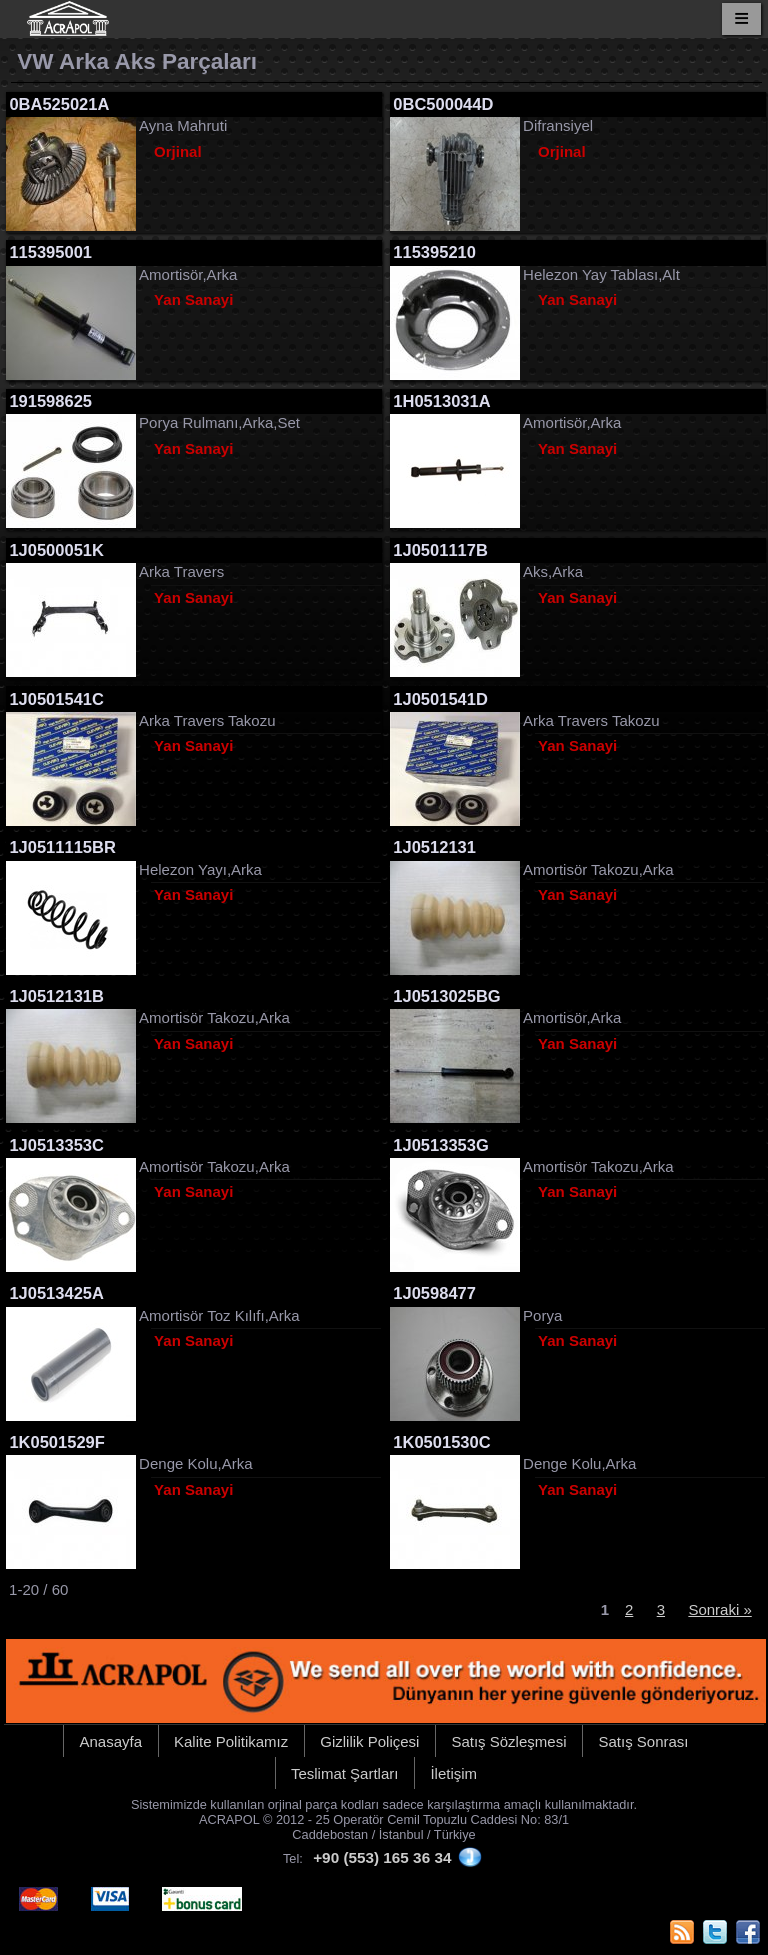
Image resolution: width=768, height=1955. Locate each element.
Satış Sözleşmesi (508, 1741)
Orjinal (178, 151)
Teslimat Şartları (345, 1773)
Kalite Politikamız (231, 1741)
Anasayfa (110, 1741)
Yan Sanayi (193, 299)
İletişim (453, 1773)
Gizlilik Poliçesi (369, 1741)
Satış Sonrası (643, 1741)
